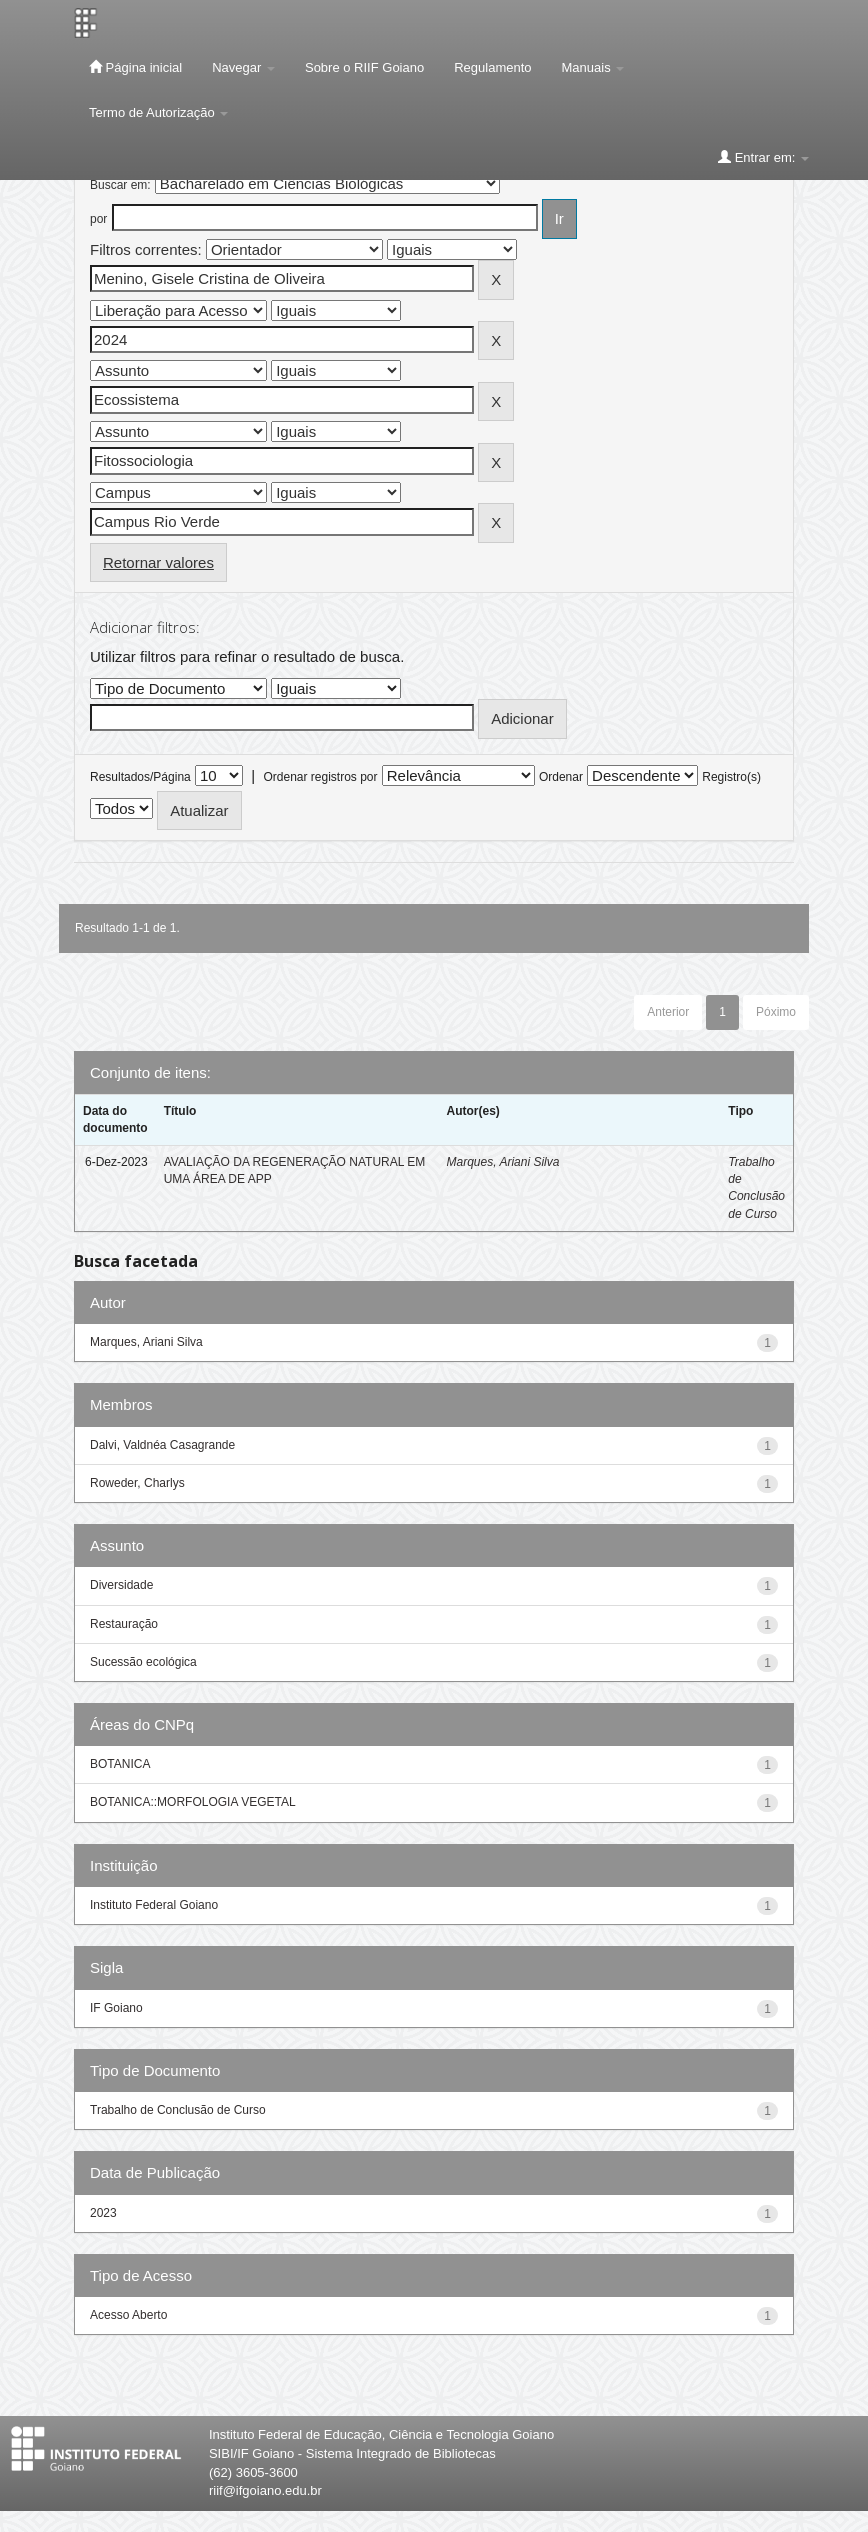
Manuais (593, 67)
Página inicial (135, 67)
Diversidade (121, 1585)
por (98, 219)
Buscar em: (120, 185)
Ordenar (561, 777)
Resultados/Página (140, 777)
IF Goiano (116, 2008)
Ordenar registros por (320, 777)
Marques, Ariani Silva (502, 1162)
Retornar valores (158, 562)
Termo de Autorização (158, 112)
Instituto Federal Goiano (154, 1905)
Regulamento (492, 67)
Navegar (243, 67)
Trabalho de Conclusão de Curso (178, 2110)
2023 (103, 2213)
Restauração (124, 1624)
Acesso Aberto (128, 2315)
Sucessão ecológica (143, 1662)
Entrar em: (763, 157)
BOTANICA (120, 1764)
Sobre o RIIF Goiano (364, 67)
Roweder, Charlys (137, 1483)
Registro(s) (731, 777)
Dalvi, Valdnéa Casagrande (162, 1445)
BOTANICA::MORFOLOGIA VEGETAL (193, 1802)
